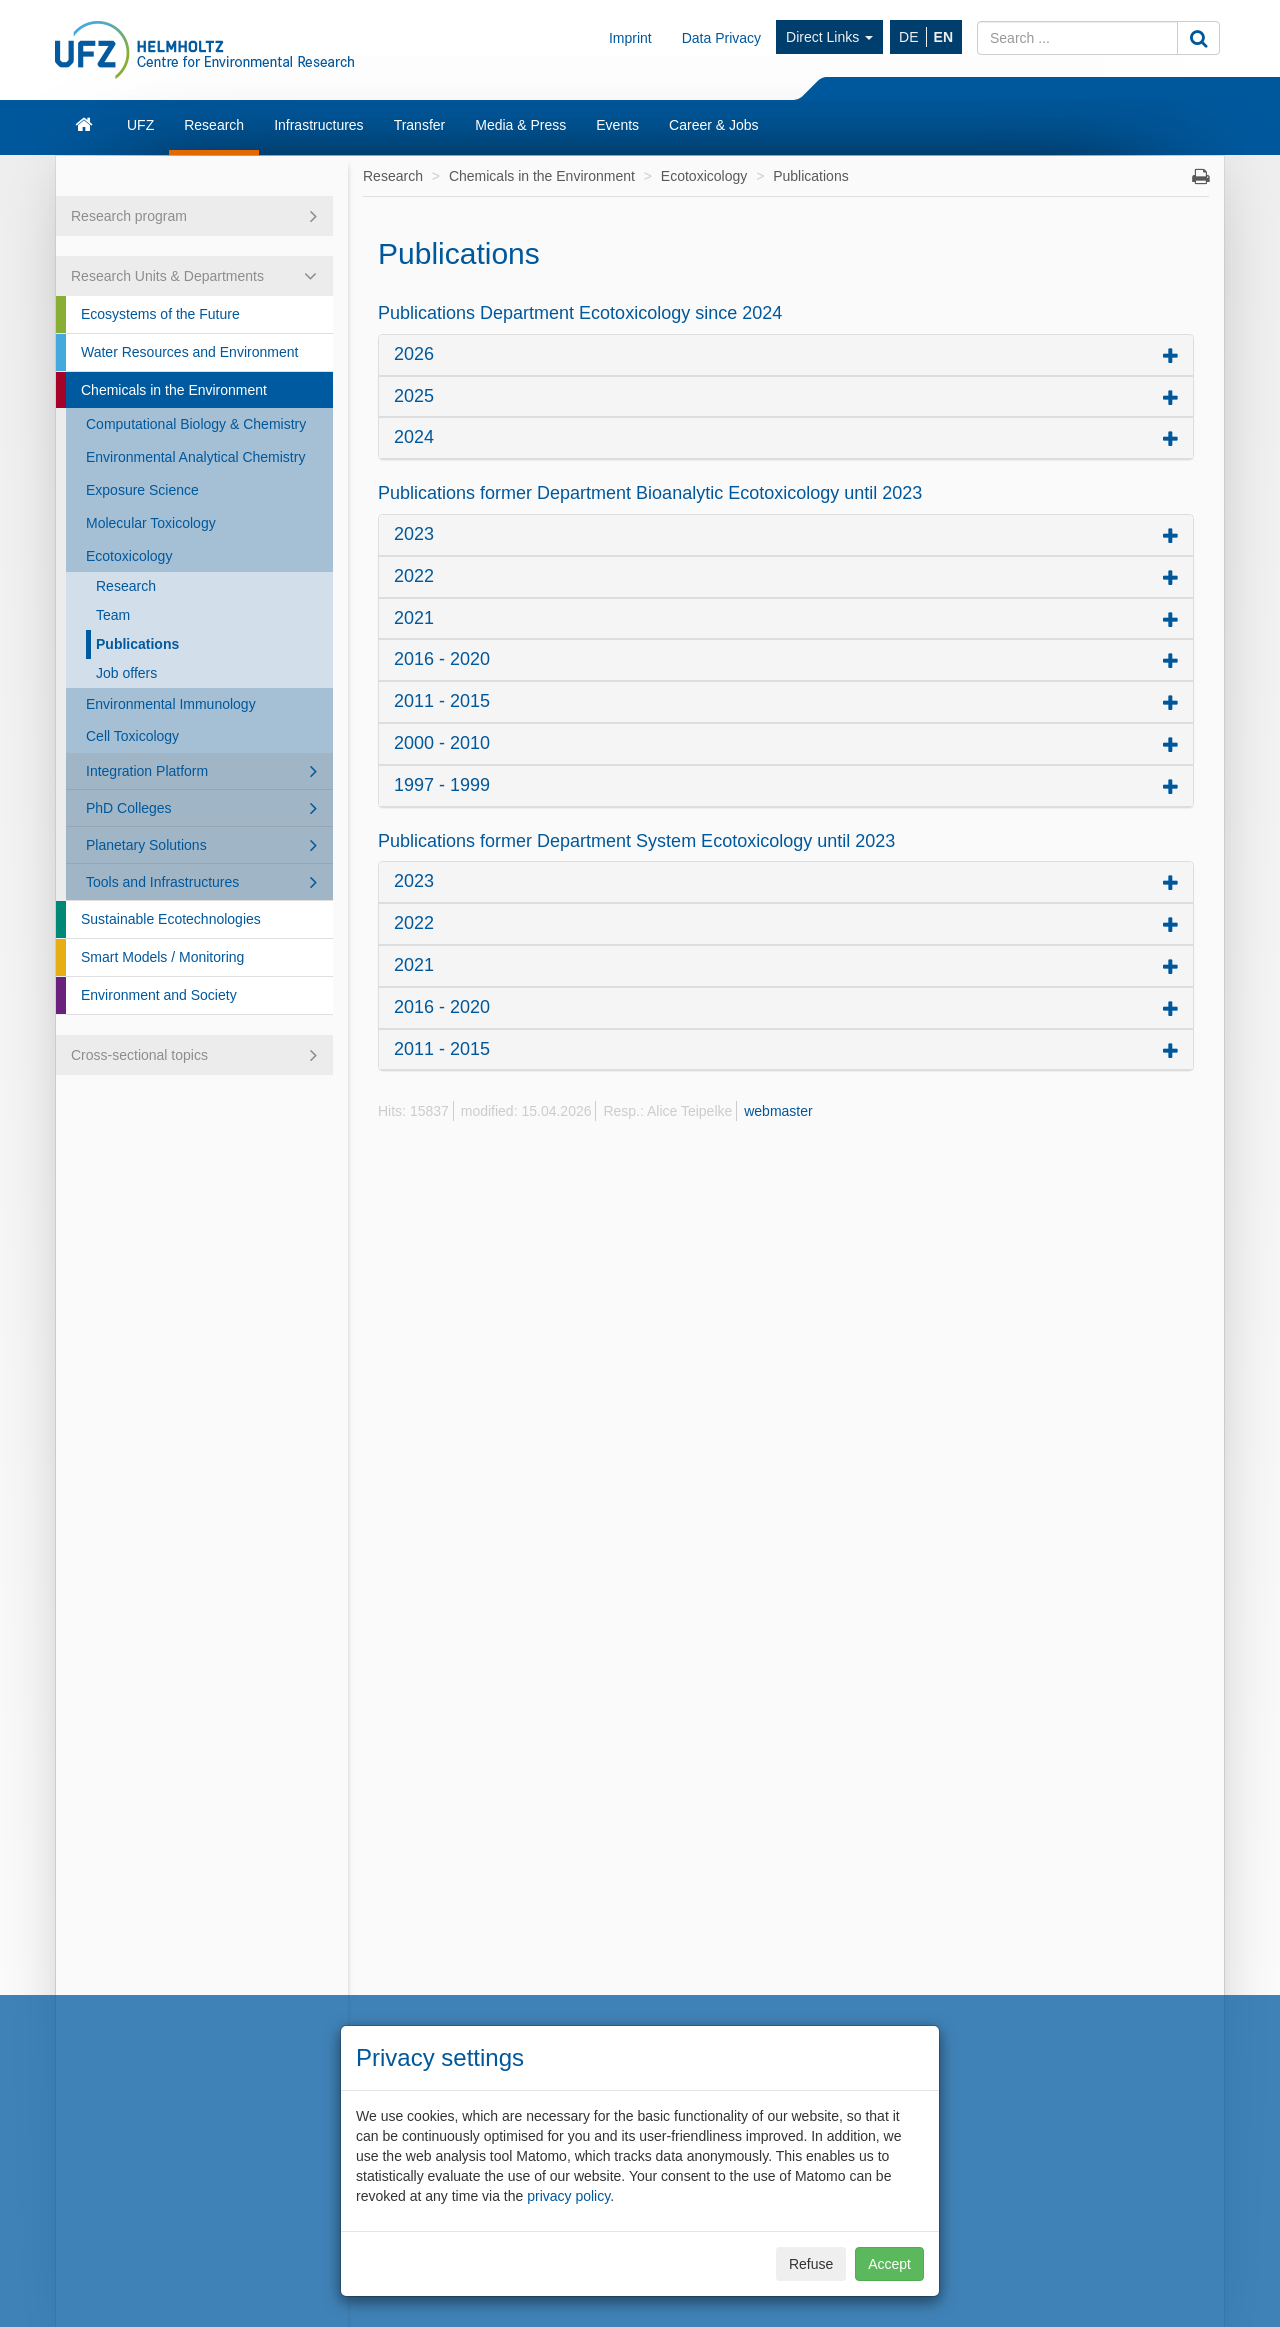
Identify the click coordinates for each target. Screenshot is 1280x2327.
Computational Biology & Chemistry (196, 424)
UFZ (140, 125)
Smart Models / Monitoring (162, 957)
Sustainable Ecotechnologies (171, 919)
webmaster (778, 1111)
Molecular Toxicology (151, 523)
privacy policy (568, 2196)
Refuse (811, 2264)
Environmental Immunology (171, 704)
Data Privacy (721, 38)
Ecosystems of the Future (160, 314)
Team (113, 615)
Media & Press (520, 125)
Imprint (630, 38)
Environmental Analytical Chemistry (195, 457)
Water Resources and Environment (189, 352)
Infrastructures (318, 125)
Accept (889, 2264)
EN (943, 37)
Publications (137, 644)
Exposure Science (142, 490)
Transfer (420, 125)
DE (908, 37)
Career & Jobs (713, 125)
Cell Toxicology (132, 736)
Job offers (126, 673)
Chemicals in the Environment (174, 390)
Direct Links (829, 37)
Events (617, 125)
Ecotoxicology (129, 556)
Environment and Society (159, 995)
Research (214, 125)
